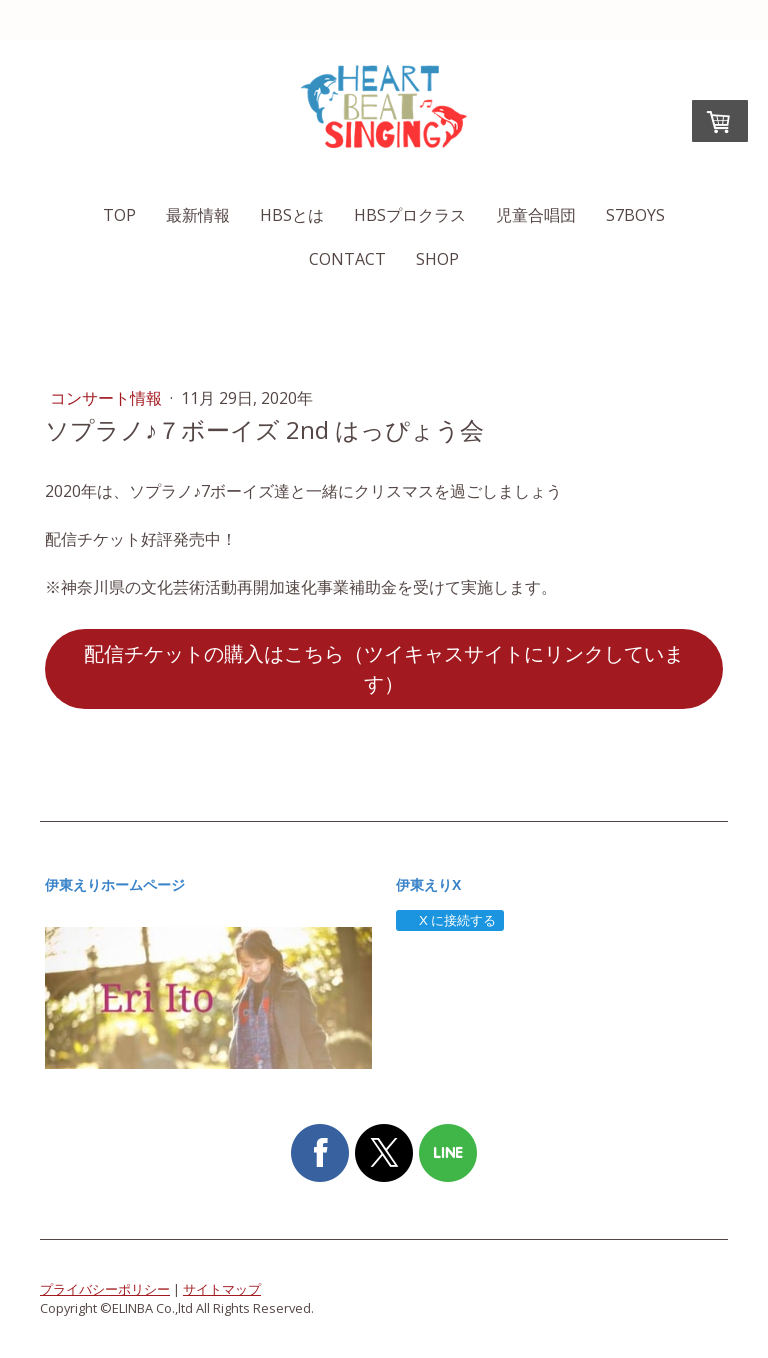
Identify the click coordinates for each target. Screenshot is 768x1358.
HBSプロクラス (410, 215)
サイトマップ (222, 1289)
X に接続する (449, 920)
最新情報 (198, 215)
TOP (119, 215)
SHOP (437, 259)
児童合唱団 (536, 215)
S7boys (635, 215)
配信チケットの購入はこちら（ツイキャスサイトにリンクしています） (384, 668)
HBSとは (292, 215)
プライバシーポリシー (105, 1289)
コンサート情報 (108, 398)
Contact (347, 259)
